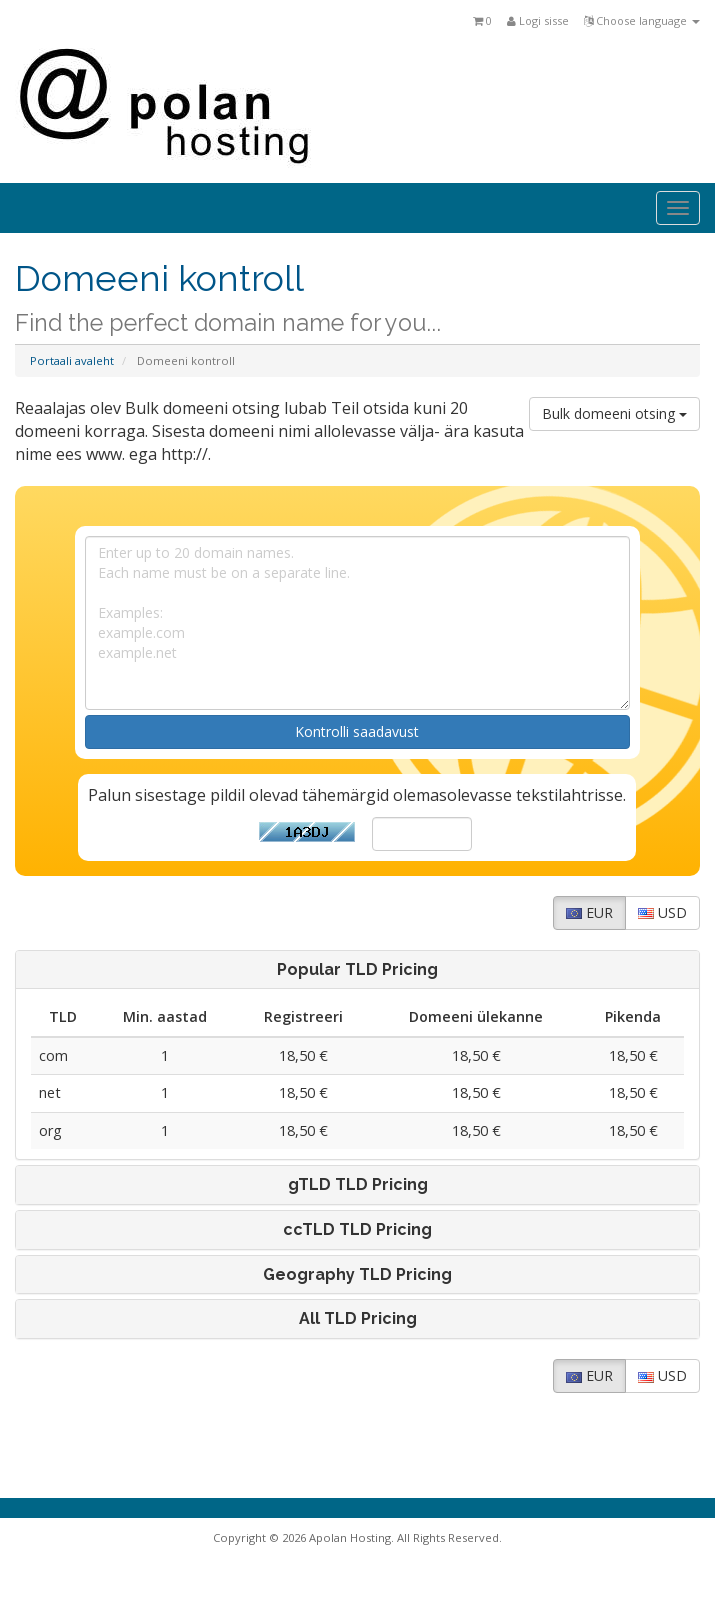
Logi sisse (538, 20)
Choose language (642, 20)
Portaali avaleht (72, 360)
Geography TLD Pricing (357, 1275)
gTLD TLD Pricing (358, 1185)
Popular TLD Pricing (357, 970)
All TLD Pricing (358, 1319)
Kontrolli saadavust (357, 731)
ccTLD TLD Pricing (357, 1230)
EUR (589, 912)
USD (662, 912)
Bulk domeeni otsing (614, 413)
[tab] (357, 970)
